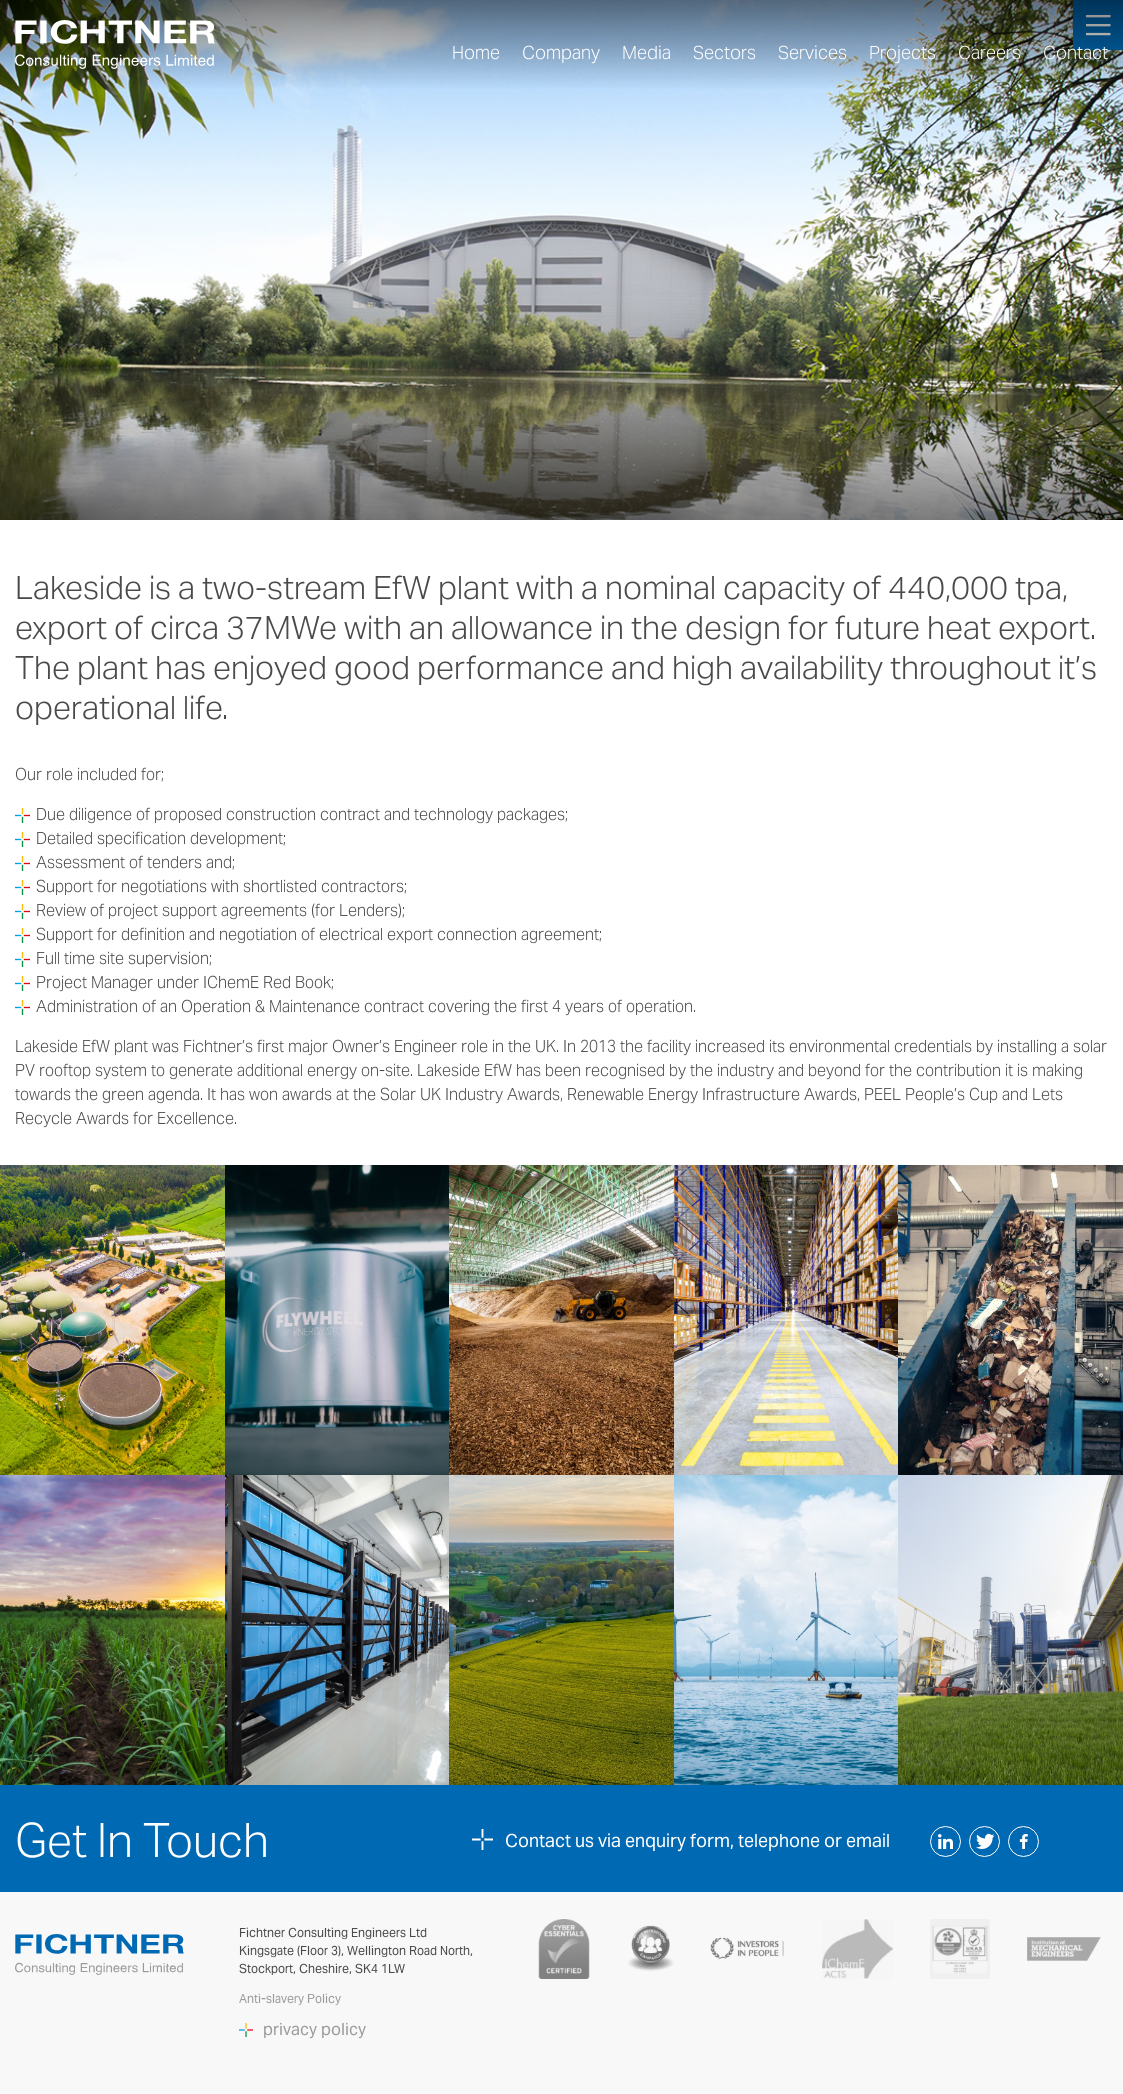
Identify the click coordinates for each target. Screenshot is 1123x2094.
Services (812, 53)
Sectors (724, 53)
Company (561, 53)
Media (646, 53)
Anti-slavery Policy (291, 1998)
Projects (902, 53)
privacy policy (314, 2030)
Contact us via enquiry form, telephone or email (697, 1840)
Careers (989, 53)
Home (476, 53)
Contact (1075, 53)
